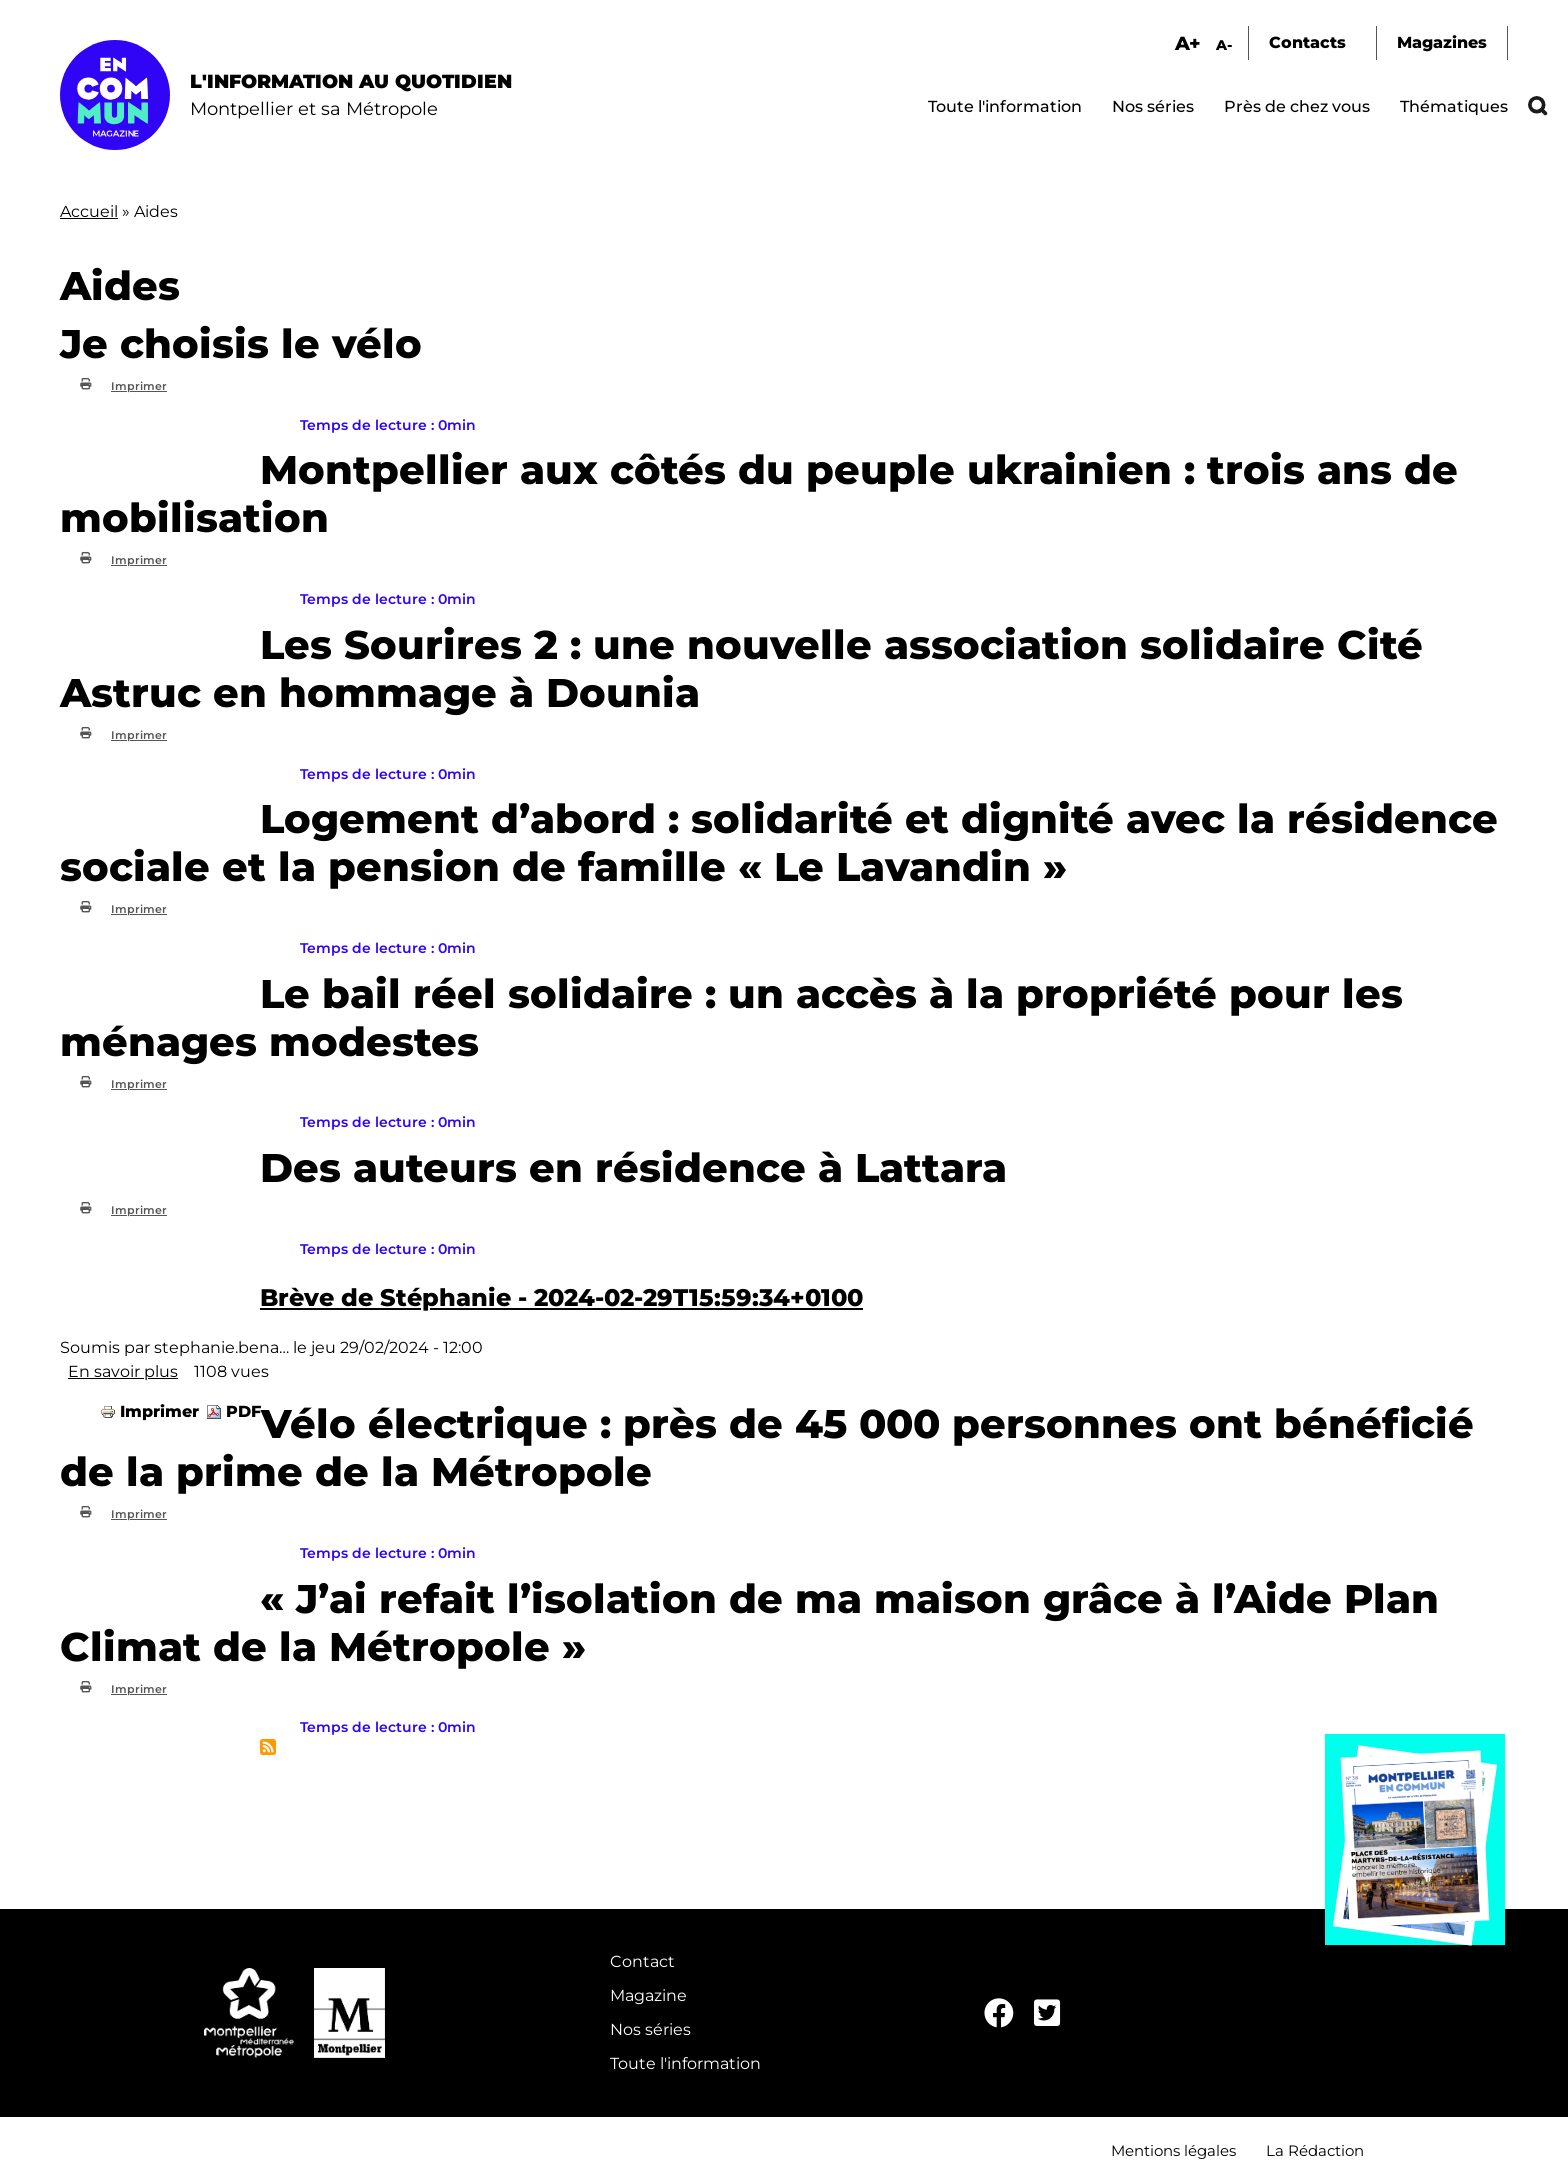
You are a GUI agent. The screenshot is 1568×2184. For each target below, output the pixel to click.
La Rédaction (1315, 2150)
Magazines (1442, 42)
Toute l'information (1005, 106)
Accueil (89, 211)
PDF (243, 1411)
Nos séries (1153, 106)
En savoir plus (123, 1371)
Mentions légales (1173, 2150)
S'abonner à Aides (268, 1747)
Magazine (648, 1995)
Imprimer (139, 386)
